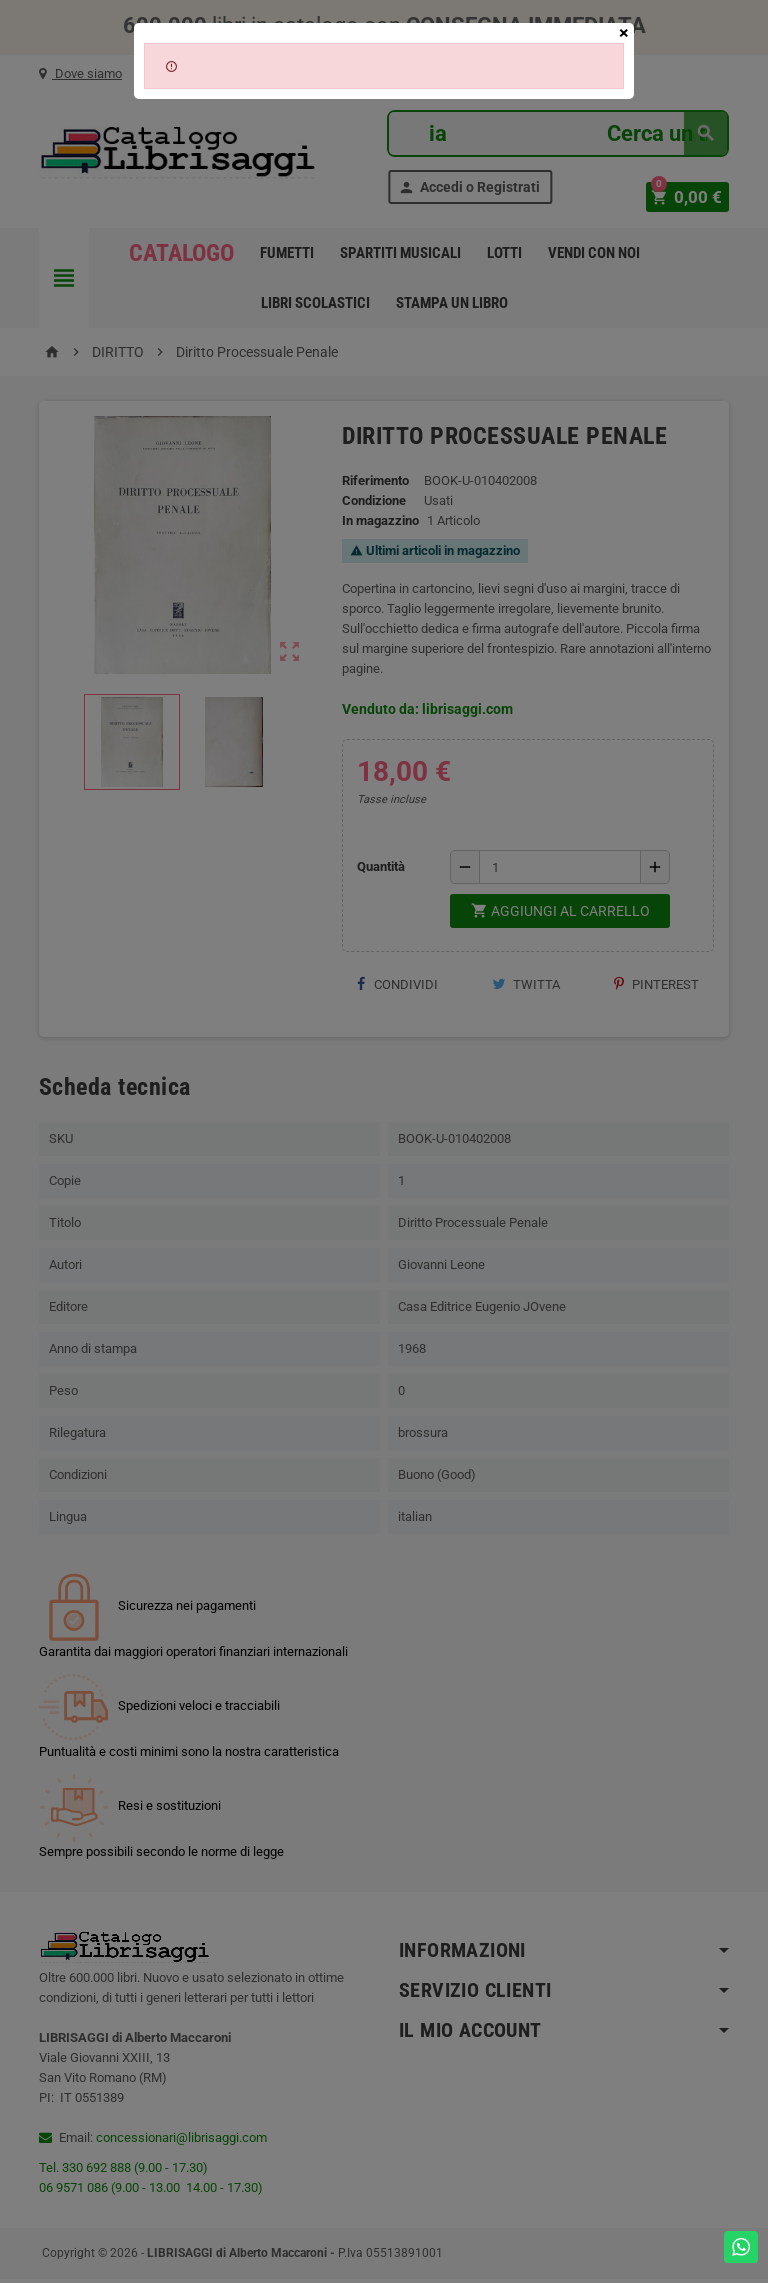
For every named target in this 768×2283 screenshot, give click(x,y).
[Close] (624, 33)
